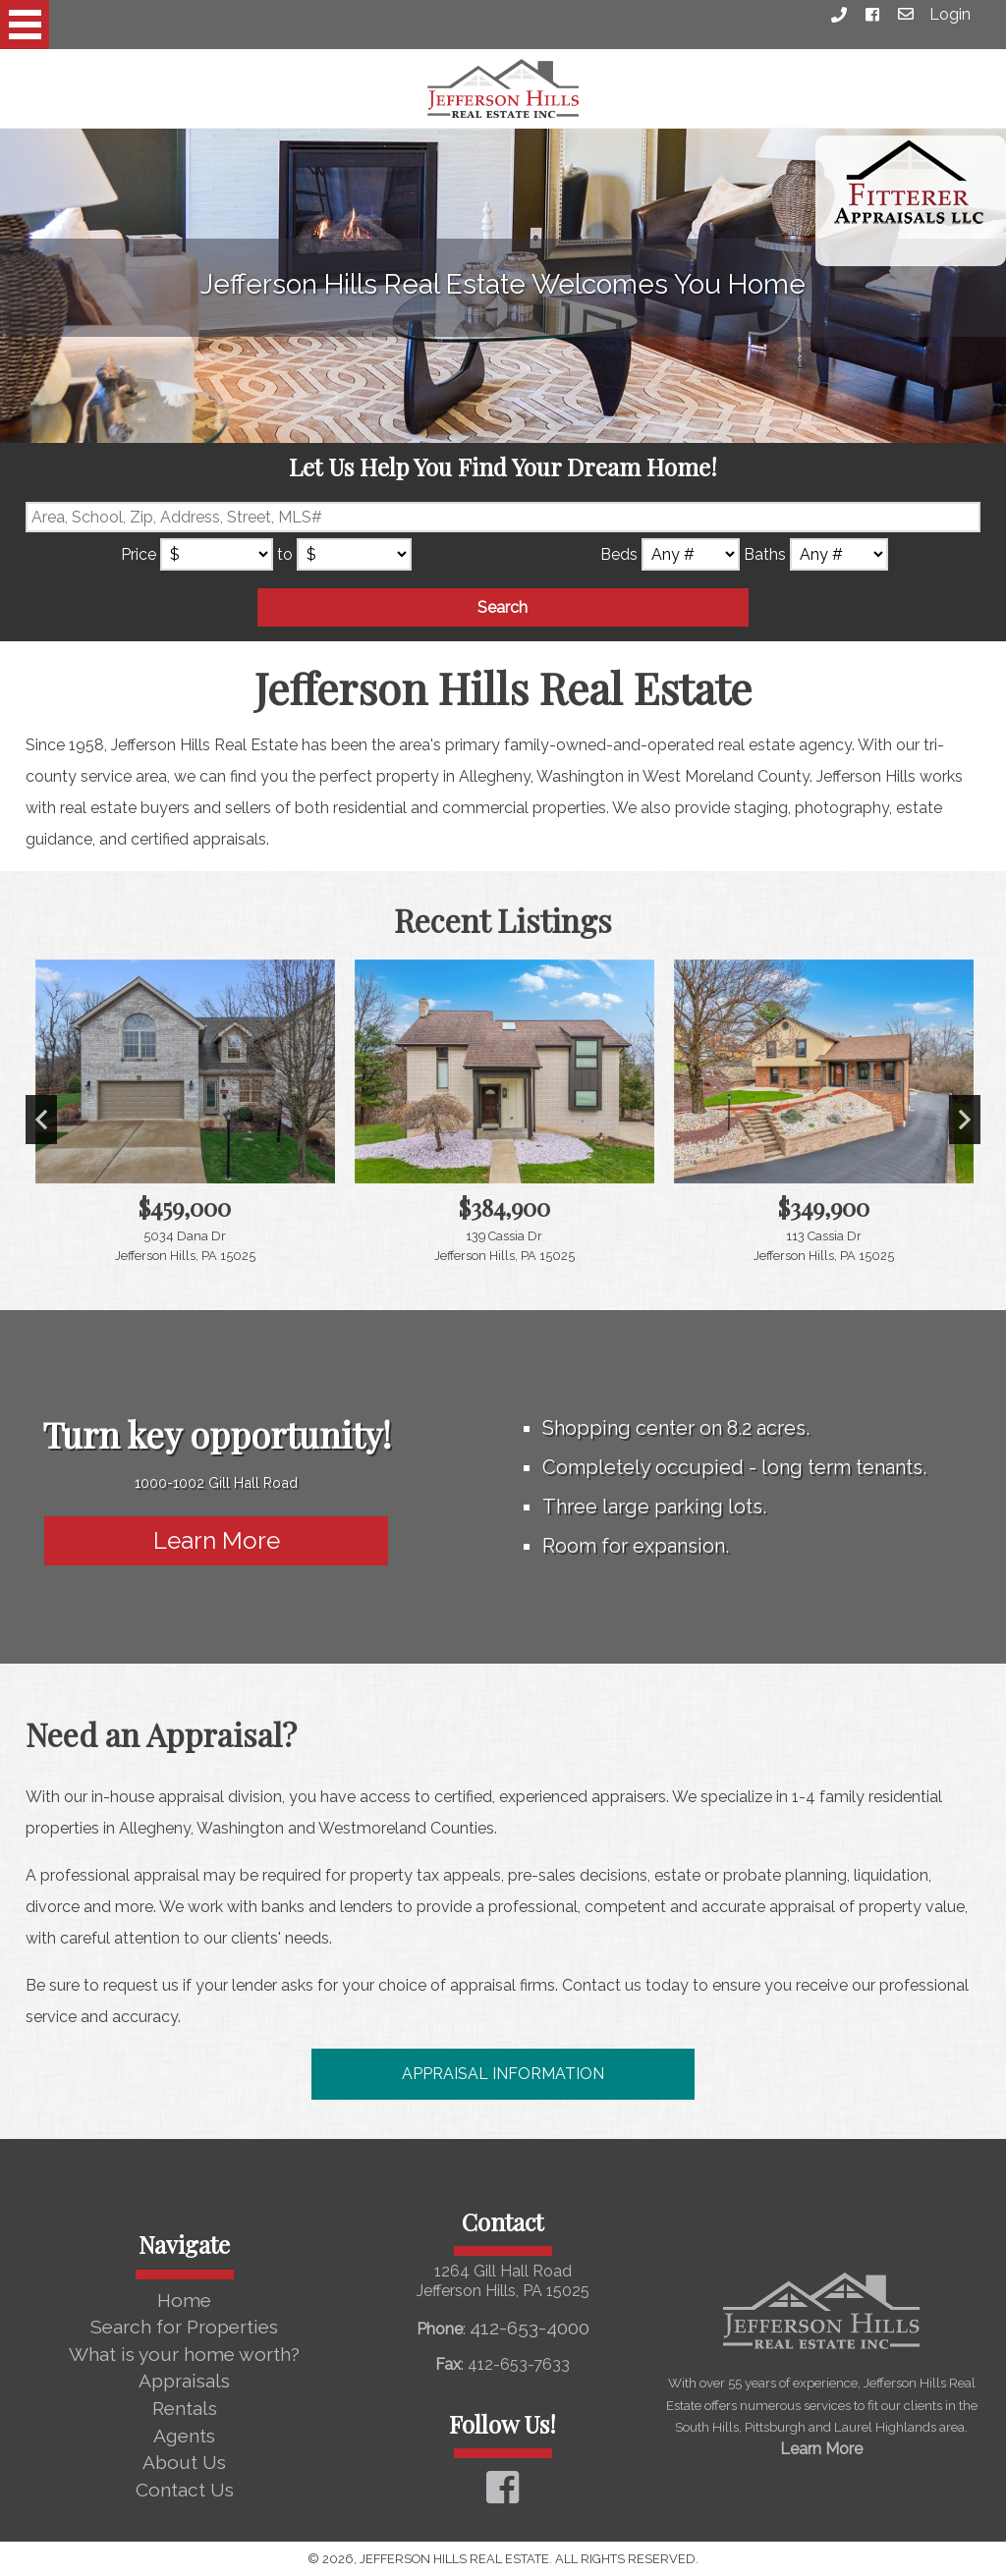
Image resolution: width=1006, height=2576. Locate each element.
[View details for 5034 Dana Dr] (185, 1120)
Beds (619, 554)
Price (138, 554)
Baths (765, 554)
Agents (184, 2435)
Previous (41, 1119)
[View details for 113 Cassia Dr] (823, 1120)
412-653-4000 (529, 2327)
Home (184, 2300)
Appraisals (184, 2380)
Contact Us (185, 2489)
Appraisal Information (503, 2073)
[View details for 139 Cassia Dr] (504, 1120)
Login (950, 14)
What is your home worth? (184, 2354)
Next (964, 1119)
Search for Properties (184, 2326)
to (285, 554)
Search (502, 607)
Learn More (216, 1540)
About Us (184, 2462)
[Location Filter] (503, 517)
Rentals (184, 2408)
